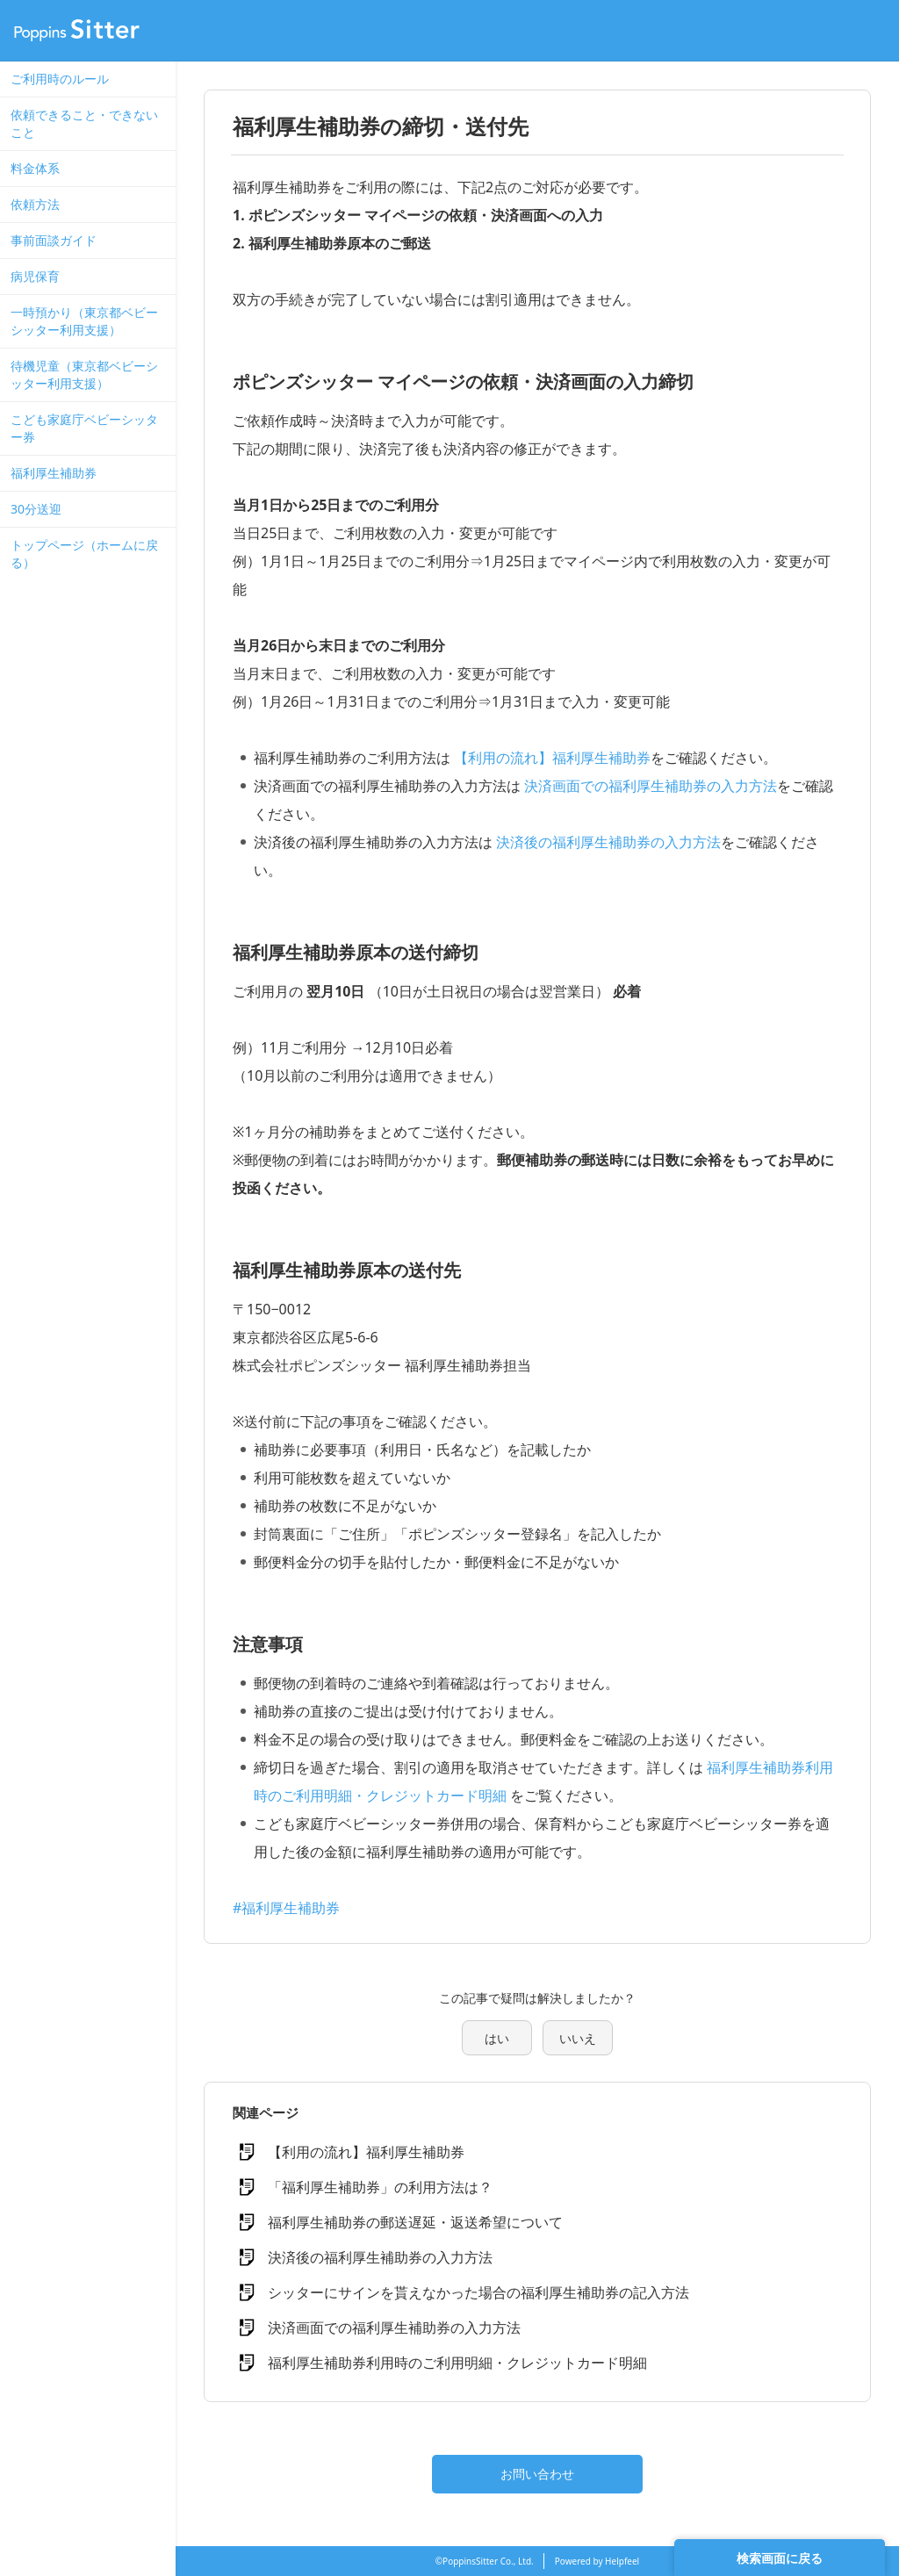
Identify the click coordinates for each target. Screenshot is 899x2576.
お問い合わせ (537, 2473)
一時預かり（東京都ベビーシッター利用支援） (84, 321)
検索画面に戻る (780, 2558)
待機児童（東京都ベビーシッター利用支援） (84, 374)
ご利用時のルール (60, 78)
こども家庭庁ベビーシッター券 (84, 428)
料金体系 (35, 168)
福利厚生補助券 (54, 472)
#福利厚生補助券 (286, 1908)
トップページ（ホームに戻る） (84, 553)
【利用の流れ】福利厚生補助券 (552, 757)
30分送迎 (36, 508)
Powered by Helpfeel (597, 2561)
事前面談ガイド (54, 240)
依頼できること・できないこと (84, 123)
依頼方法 (35, 204)
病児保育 (35, 276)
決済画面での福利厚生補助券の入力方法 (650, 785)
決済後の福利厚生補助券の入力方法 (608, 842)
